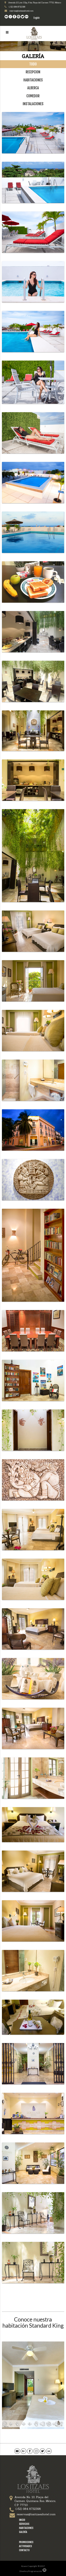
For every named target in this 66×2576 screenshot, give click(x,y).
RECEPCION (33, 72)
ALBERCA (33, 88)
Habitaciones (26, 2528)
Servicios (24, 2524)
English (36, 17)
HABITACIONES (33, 80)
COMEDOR (33, 96)
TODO (33, 64)
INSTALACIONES (33, 104)
